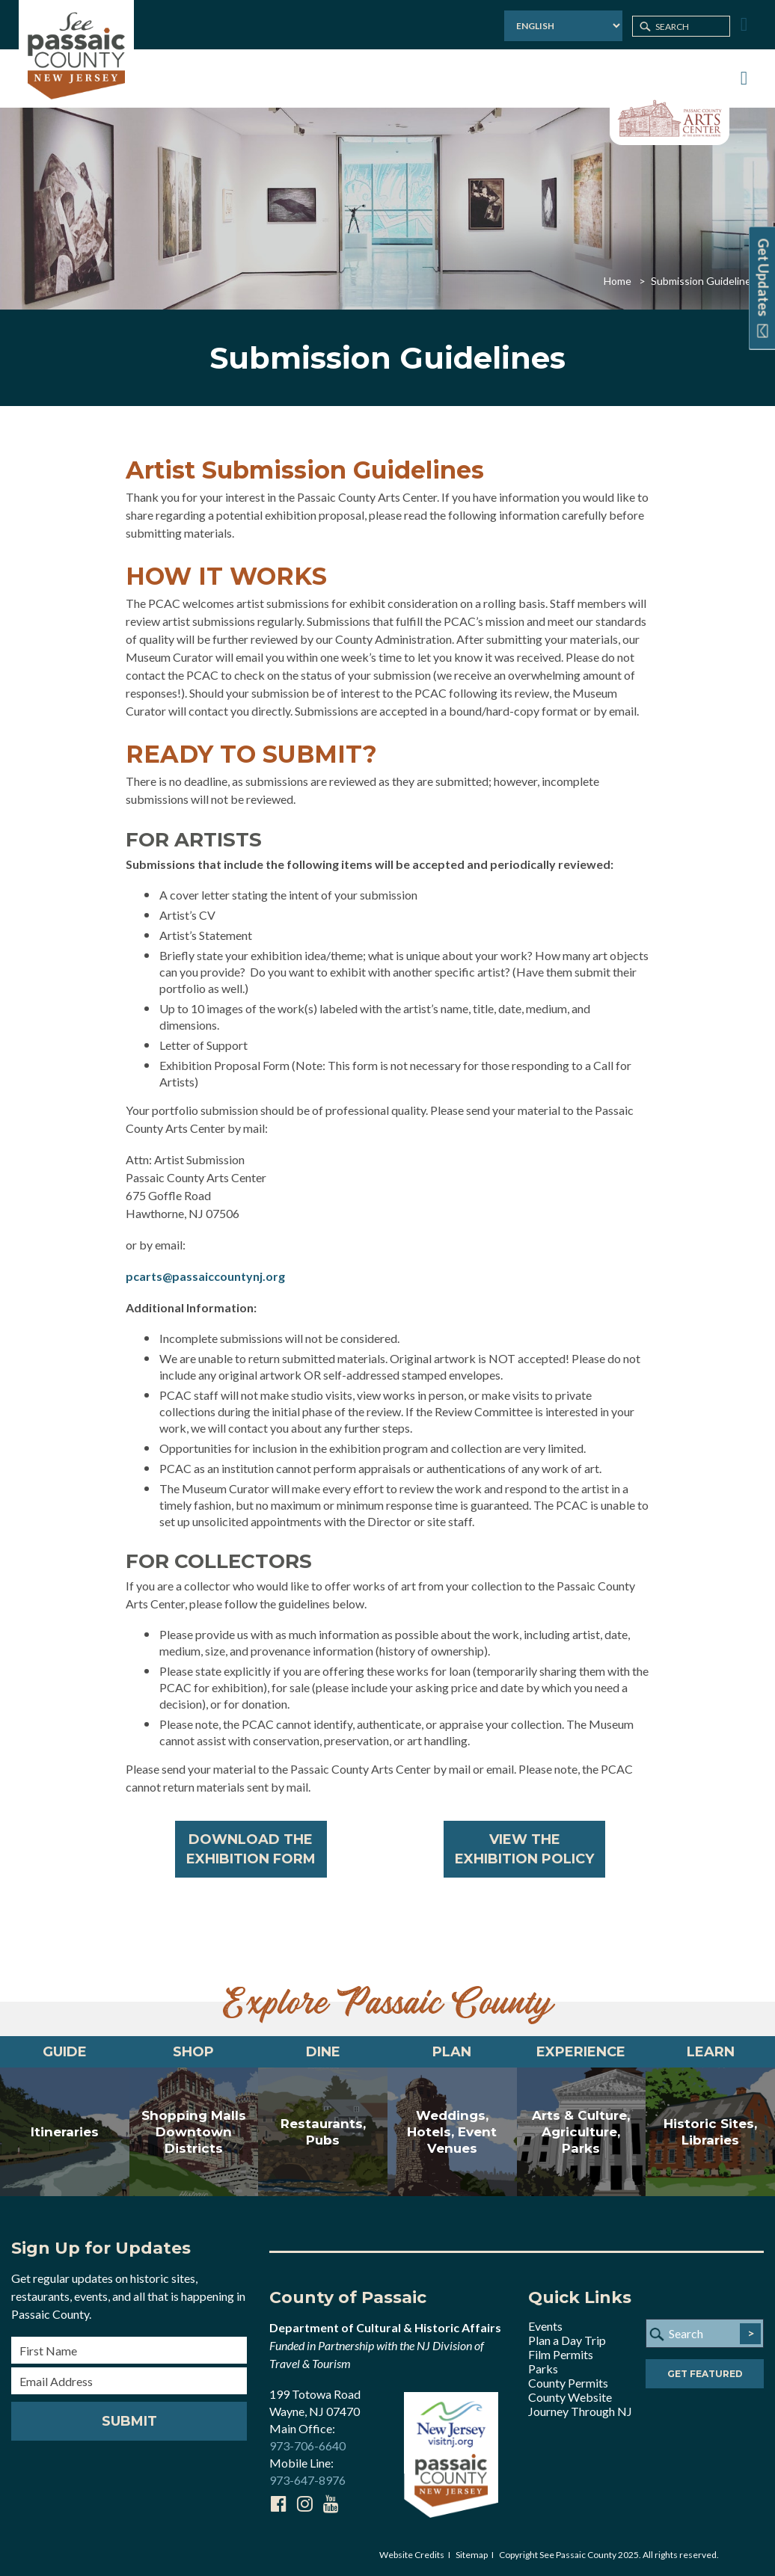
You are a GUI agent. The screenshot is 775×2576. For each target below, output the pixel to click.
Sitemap (472, 2554)
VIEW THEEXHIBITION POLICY (524, 1849)
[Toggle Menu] (742, 24)
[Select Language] (563, 25)
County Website (570, 2397)
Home (617, 280)
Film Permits (560, 2354)
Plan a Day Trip (567, 2340)
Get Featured (705, 2373)
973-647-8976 (307, 2480)
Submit (129, 2421)
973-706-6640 (307, 2445)
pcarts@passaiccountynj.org (205, 1276)
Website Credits (411, 2554)
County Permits (568, 2383)
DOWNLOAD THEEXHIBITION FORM (251, 1849)
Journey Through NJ (580, 2411)
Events (545, 2326)
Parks (543, 2368)
